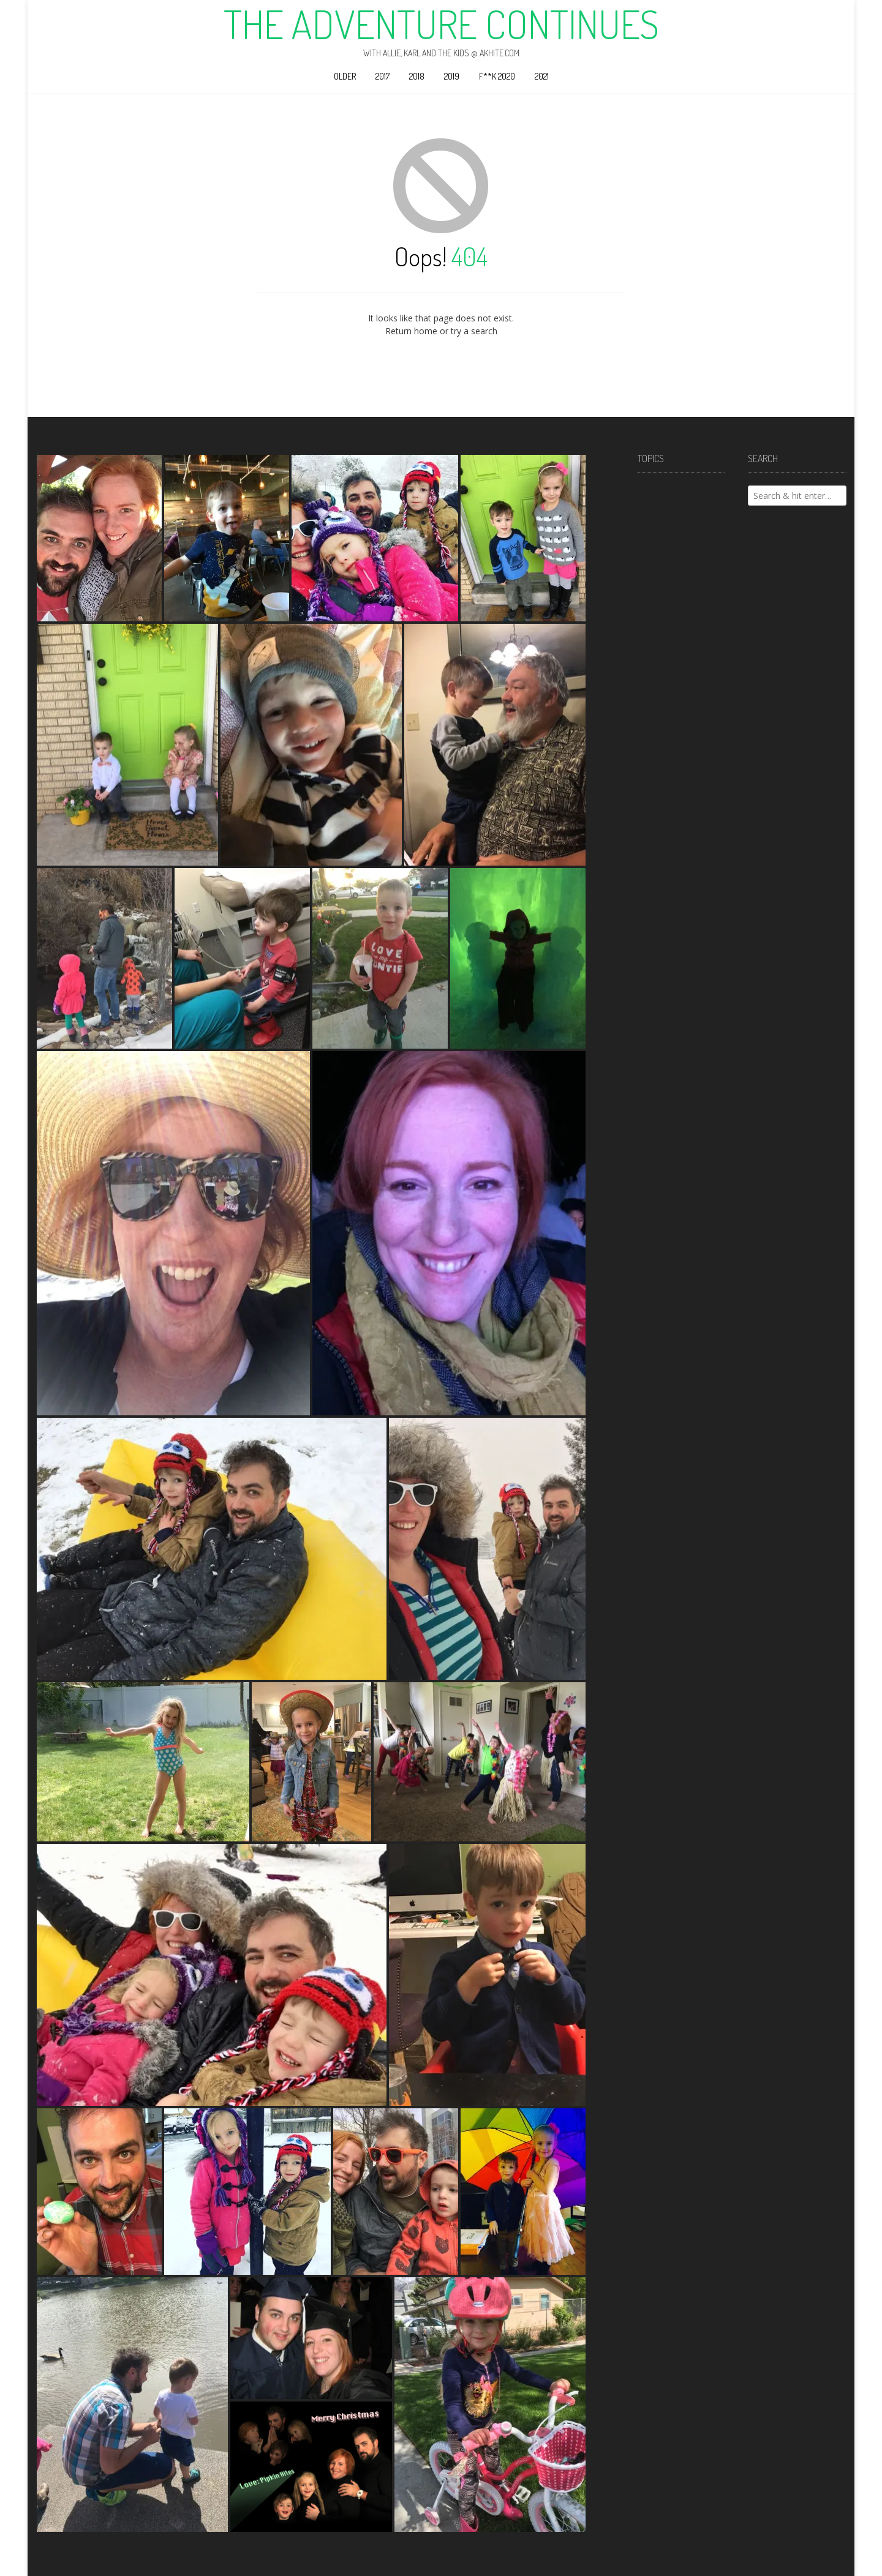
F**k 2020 (497, 76)
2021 (542, 76)
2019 (451, 76)
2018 (416, 76)
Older (345, 76)
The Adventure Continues (441, 23)
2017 (382, 76)
